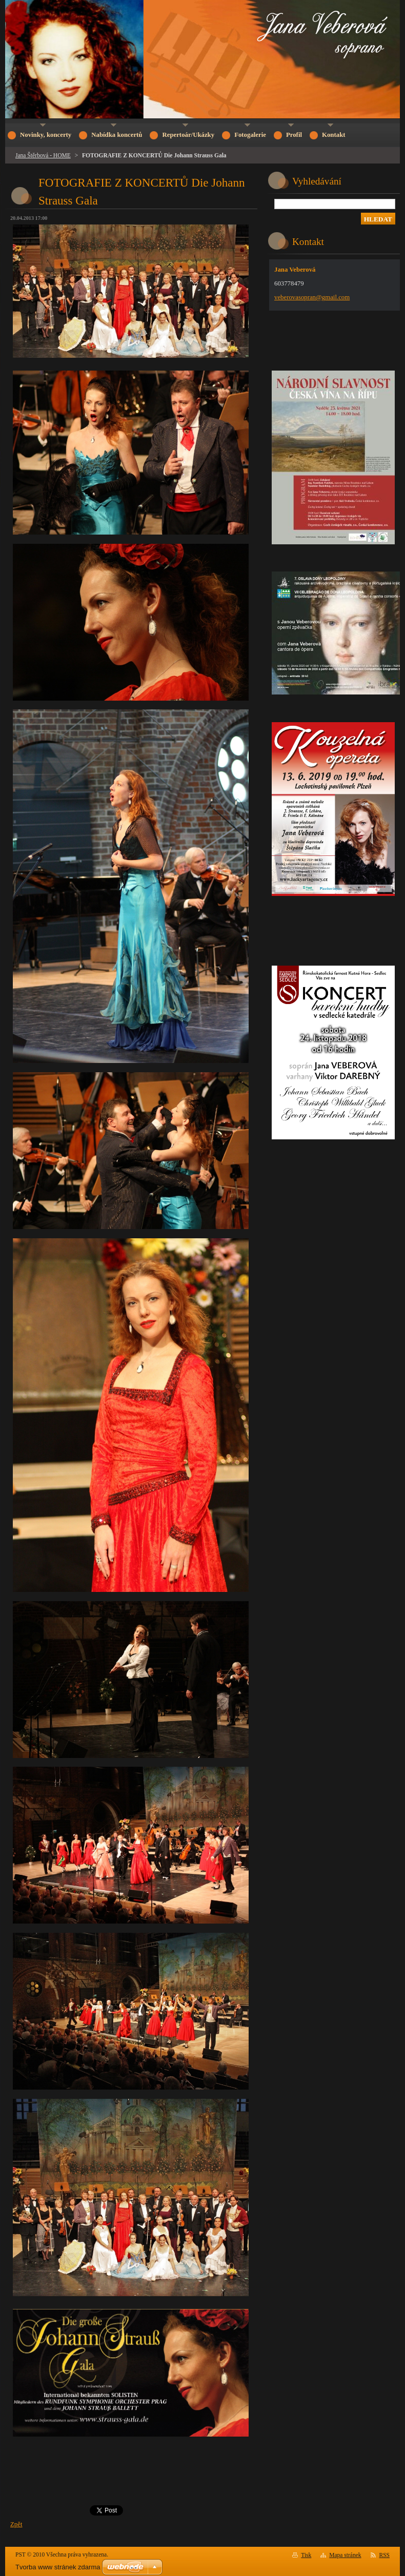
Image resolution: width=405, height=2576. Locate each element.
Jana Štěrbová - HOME (43, 155)
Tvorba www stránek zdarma (57, 2567)
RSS (384, 2555)
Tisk (306, 2555)
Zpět (16, 2524)
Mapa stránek (345, 2555)
